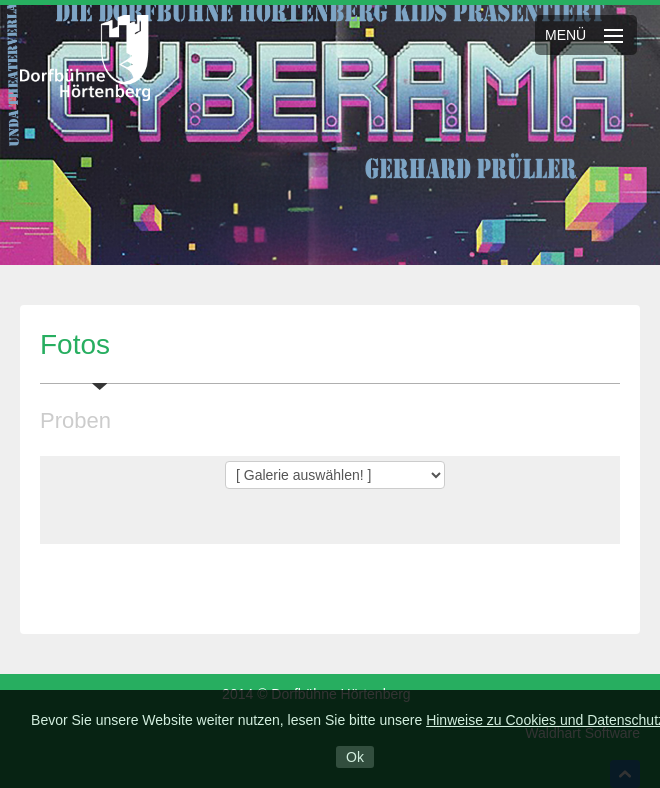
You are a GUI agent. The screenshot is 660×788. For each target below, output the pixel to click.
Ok (355, 757)
